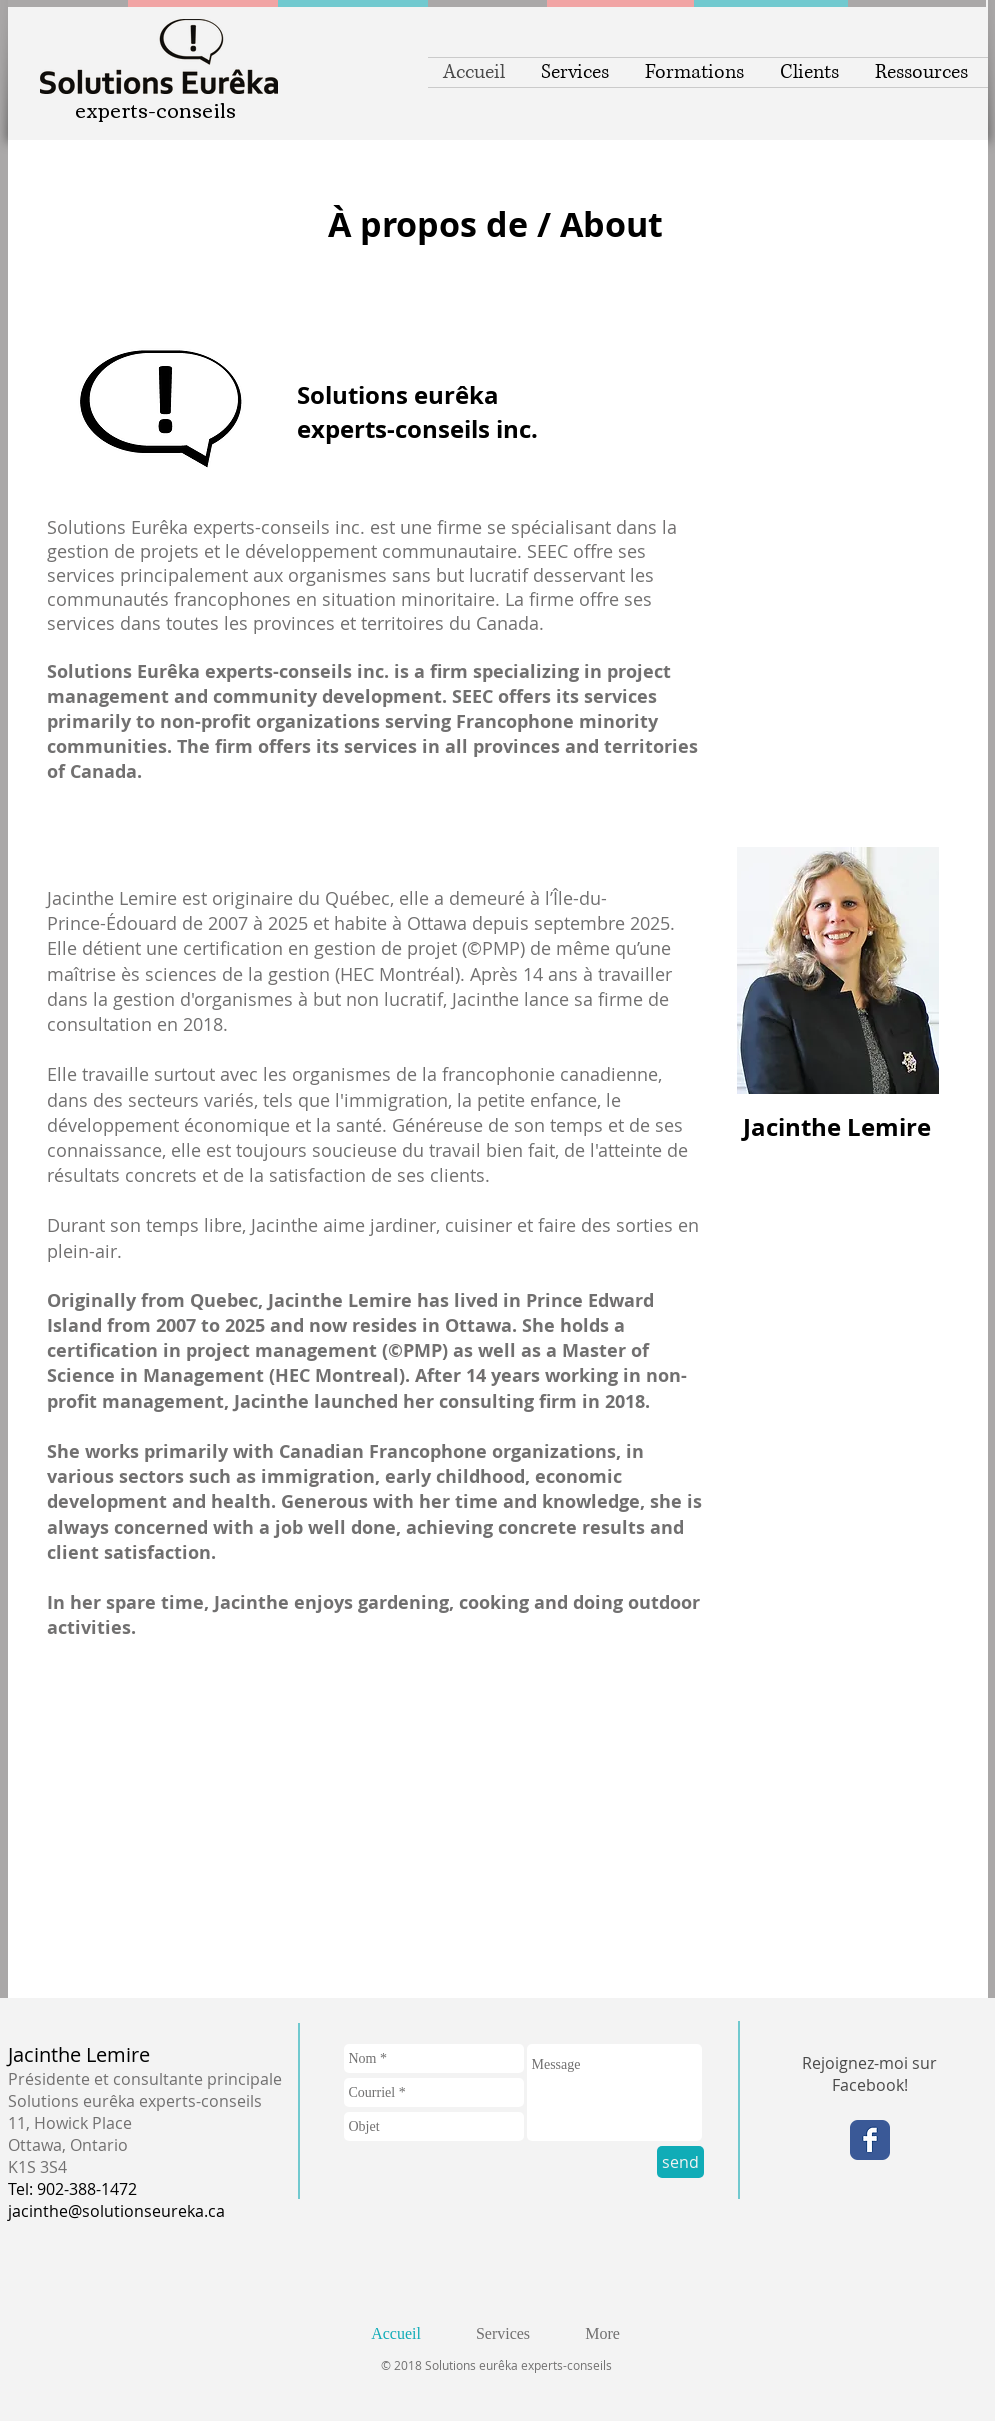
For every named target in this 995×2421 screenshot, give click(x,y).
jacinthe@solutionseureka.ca (116, 2211)
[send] (680, 2162)
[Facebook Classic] (870, 2140)
